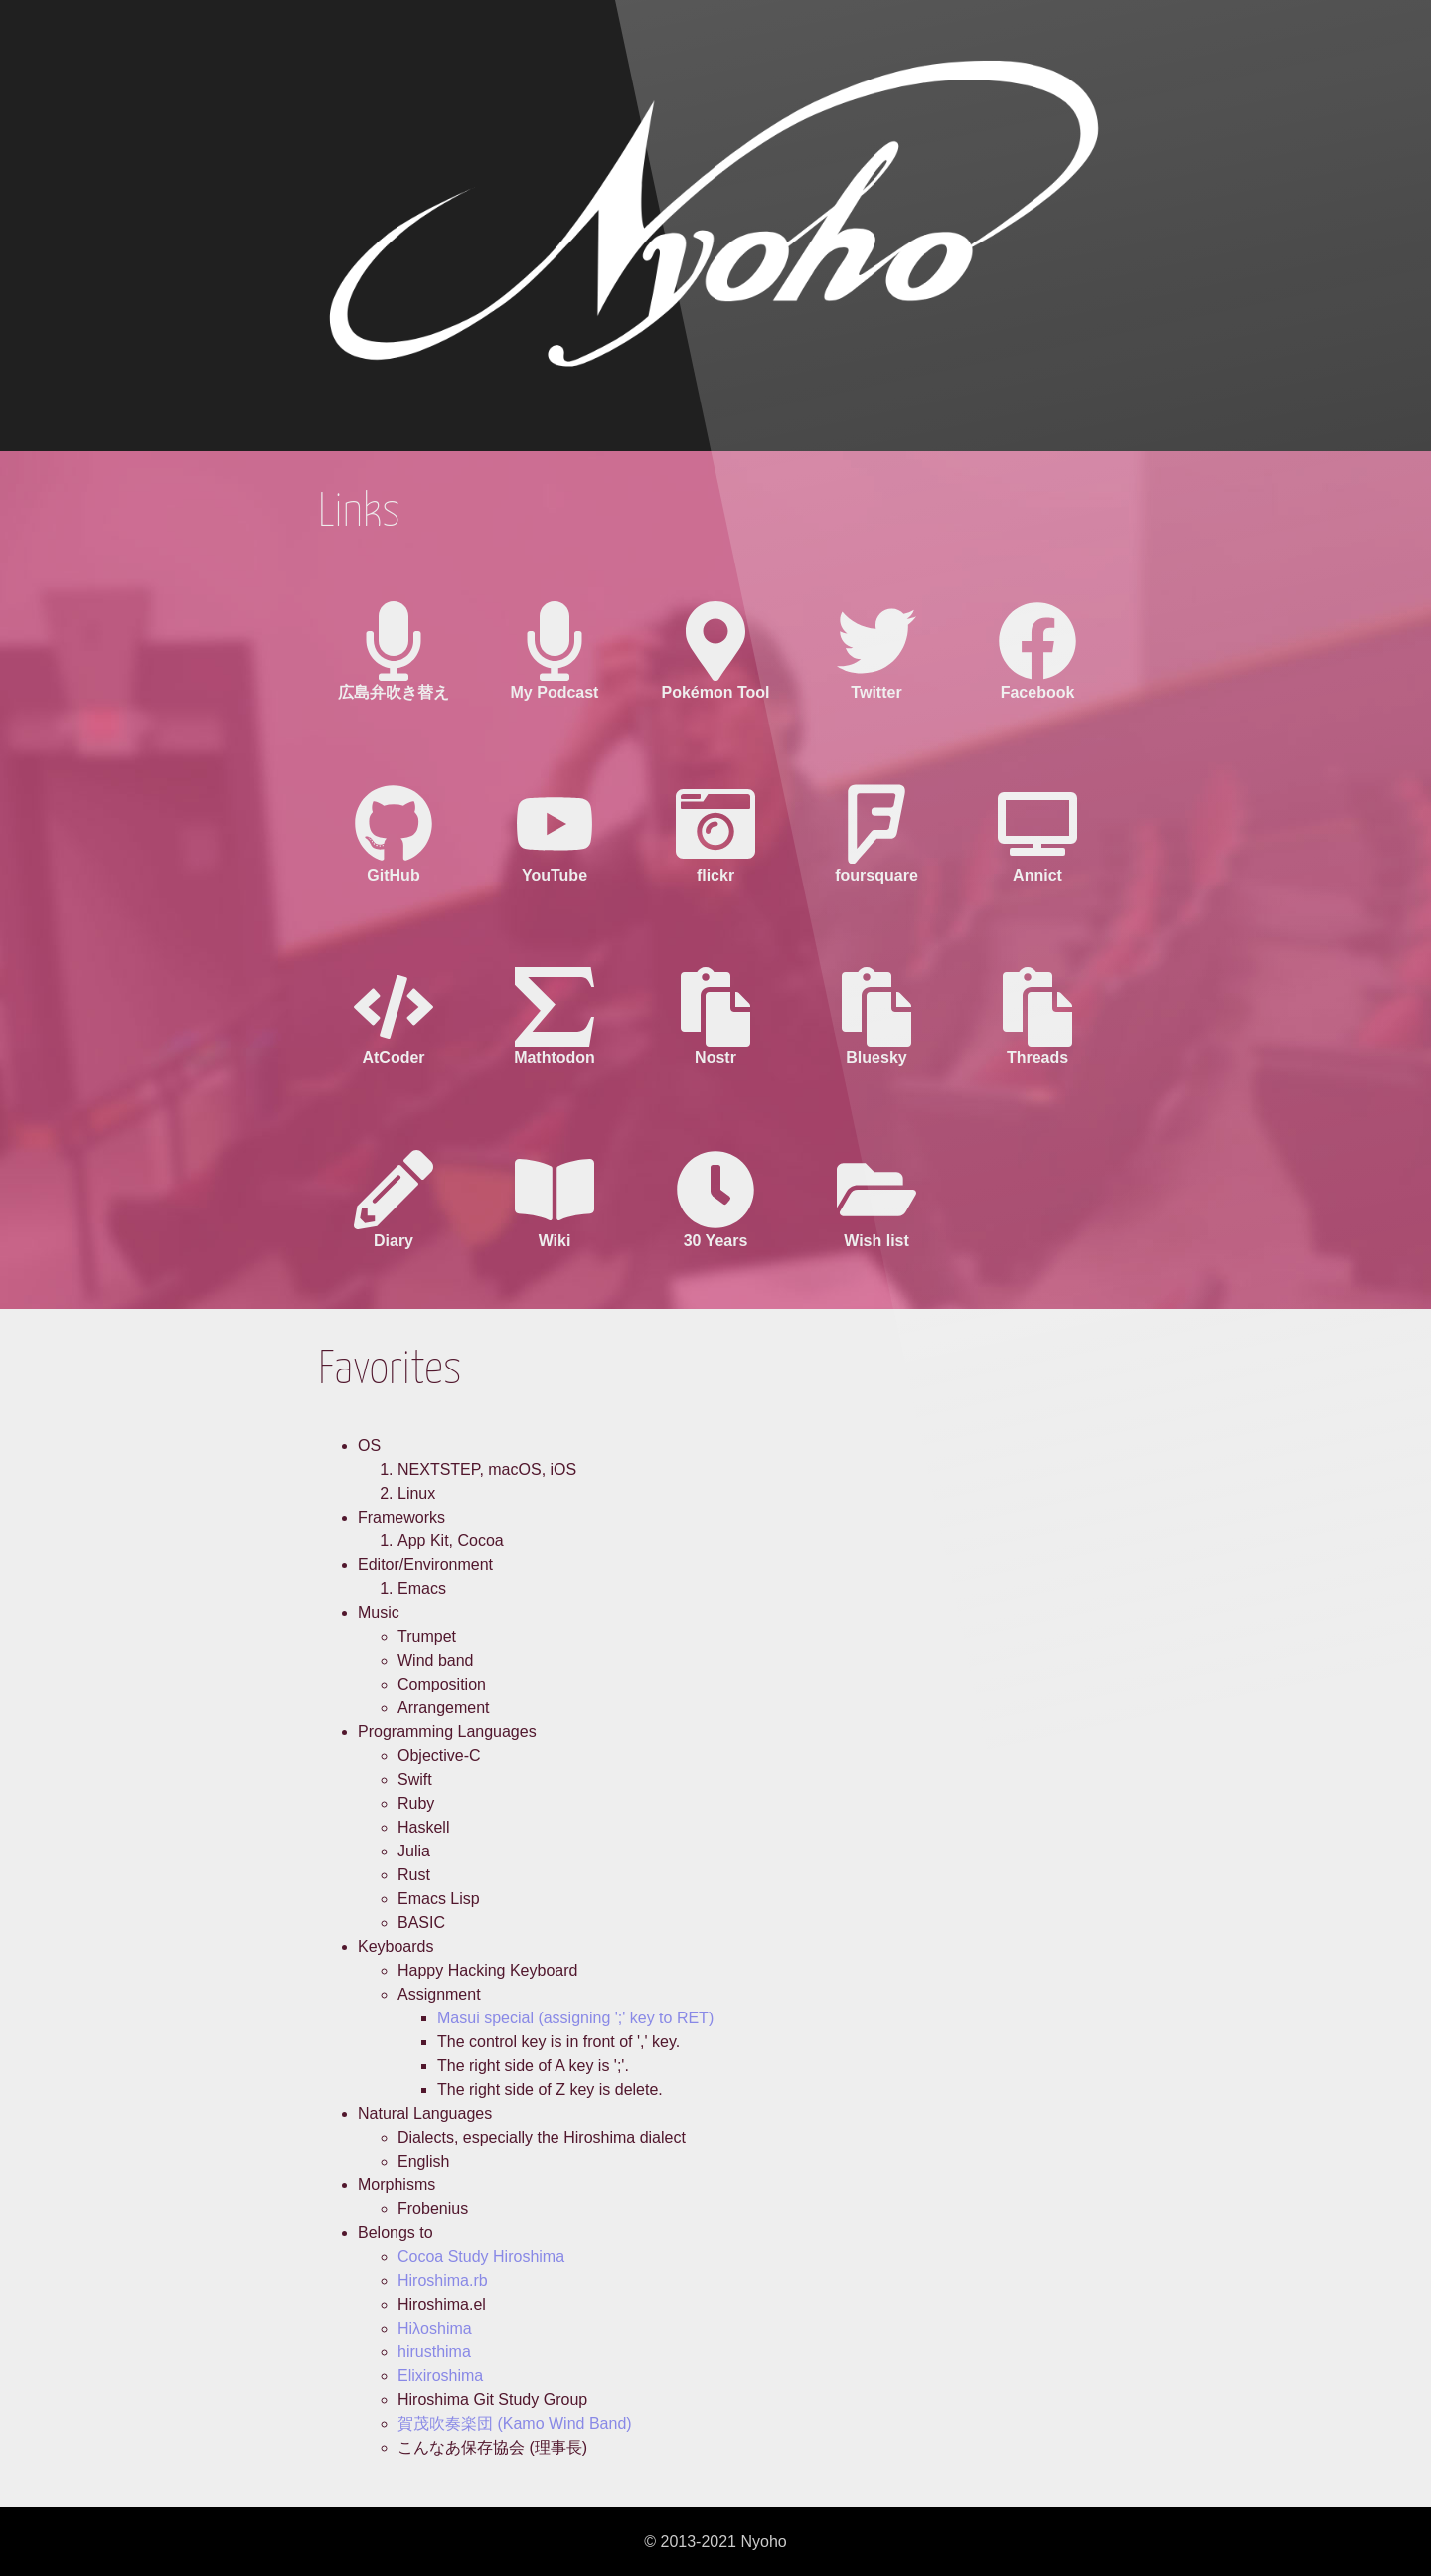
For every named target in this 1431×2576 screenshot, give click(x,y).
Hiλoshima (435, 2328)
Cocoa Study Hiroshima (481, 2256)
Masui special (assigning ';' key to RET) (575, 2018)
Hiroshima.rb (443, 2280)
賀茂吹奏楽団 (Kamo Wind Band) (515, 2423)
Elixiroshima (440, 2375)
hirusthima (434, 2351)
